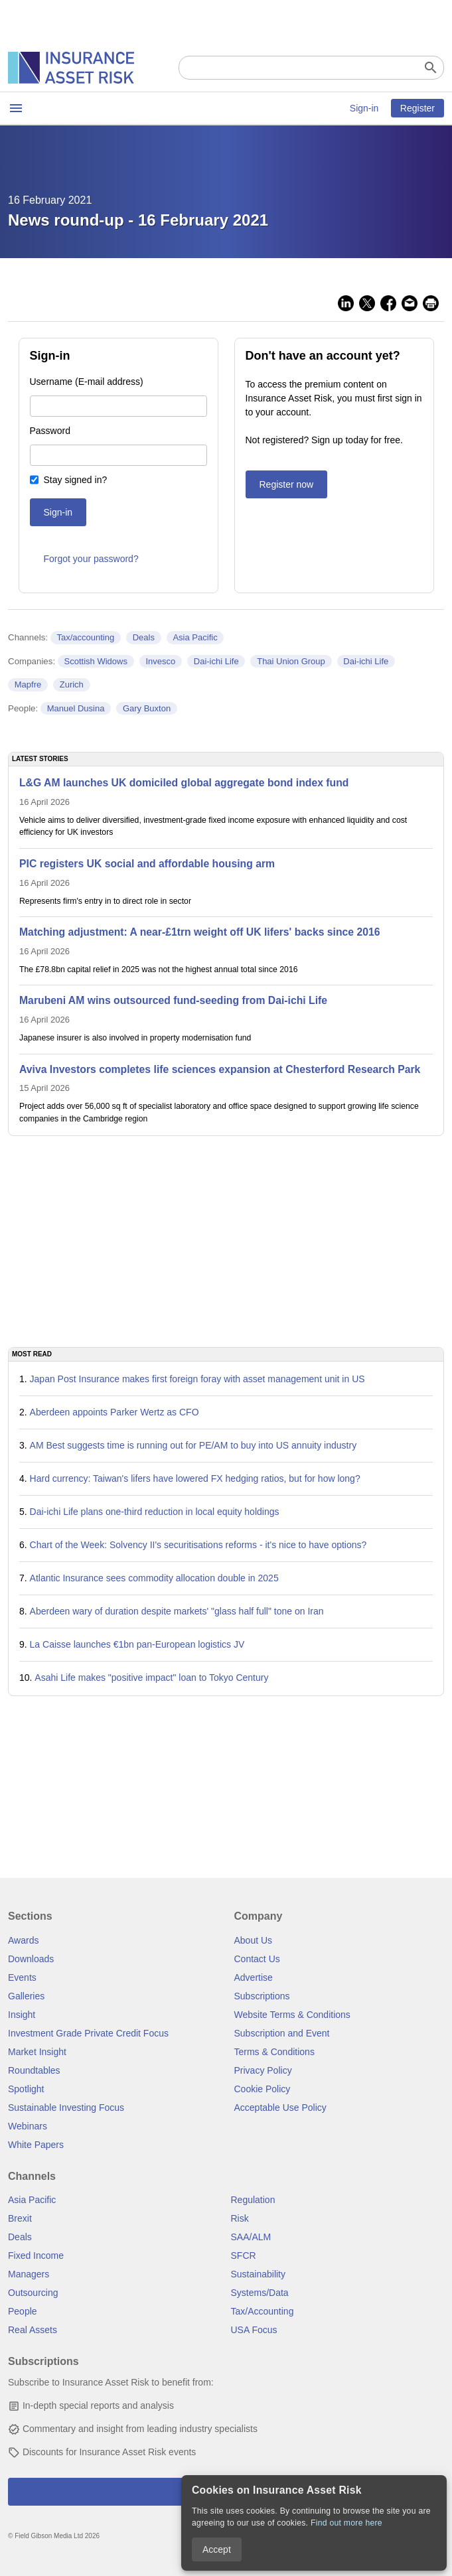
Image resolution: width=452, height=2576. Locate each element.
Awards (23, 1940)
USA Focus (254, 2330)
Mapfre (28, 684)
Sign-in (364, 108)
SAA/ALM (251, 2237)
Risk (240, 2218)
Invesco (160, 661)
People (22, 2311)
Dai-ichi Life (216, 661)
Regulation (253, 2199)
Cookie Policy (262, 2089)
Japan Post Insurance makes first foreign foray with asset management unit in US (197, 1379)
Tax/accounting (85, 637)
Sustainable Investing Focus (66, 2107)
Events (22, 1977)
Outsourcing (33, 2292)
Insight (21, 2014)
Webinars (27, 2126)
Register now (287, 484)
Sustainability (258, 2274)
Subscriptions (262, 1996)
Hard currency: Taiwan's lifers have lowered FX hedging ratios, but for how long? (195, 1478)
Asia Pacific (195, 637)
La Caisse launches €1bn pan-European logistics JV (137, 1644)
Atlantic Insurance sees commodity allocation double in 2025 (154, 1578)
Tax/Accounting (262, 2311)
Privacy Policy (263, 2070)
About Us (253, 1940)
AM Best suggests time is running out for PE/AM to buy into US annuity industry (193, 1445)
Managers (28, 2274)
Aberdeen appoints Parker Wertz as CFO (114, 1412)
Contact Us (257, 1959)
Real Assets (32, 2330)
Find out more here (346, 2523)
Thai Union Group (291, 661)
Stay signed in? (76, 479)
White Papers (36, 2144)
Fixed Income (36, 2255)
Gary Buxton (147, 708)
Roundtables (34, 2070)
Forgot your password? (91, 558)
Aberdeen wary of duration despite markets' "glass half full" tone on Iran (177, 1611)
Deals (144, 637)
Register (417, 108)
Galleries (26, 1996)
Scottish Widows (95, 661)
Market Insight (37, 2051)
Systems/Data (260, 2292)
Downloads (31, 1959)
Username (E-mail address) (86, 381)
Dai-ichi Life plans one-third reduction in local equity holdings (154, 1511)
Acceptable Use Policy (280, 2107)
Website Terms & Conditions (292, 2014)
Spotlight (26, 2089)
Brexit (20, 2218)
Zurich (72, 684)
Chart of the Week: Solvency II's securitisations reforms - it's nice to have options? (198, 1544)
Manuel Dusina (76, 708)
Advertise (253, 1977)
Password (50, 430)
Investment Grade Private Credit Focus (88, 2033)
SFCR (243, 2255)
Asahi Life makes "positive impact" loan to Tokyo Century (151, 1677)
